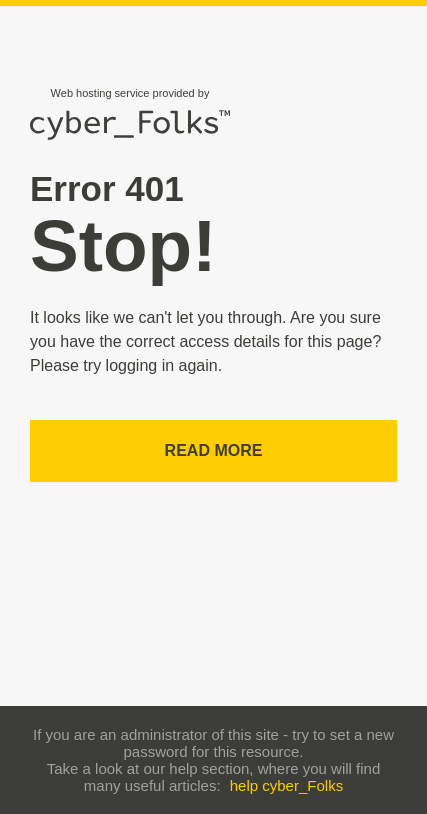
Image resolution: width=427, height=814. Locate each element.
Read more (214, 450)
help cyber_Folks (286, 785)
